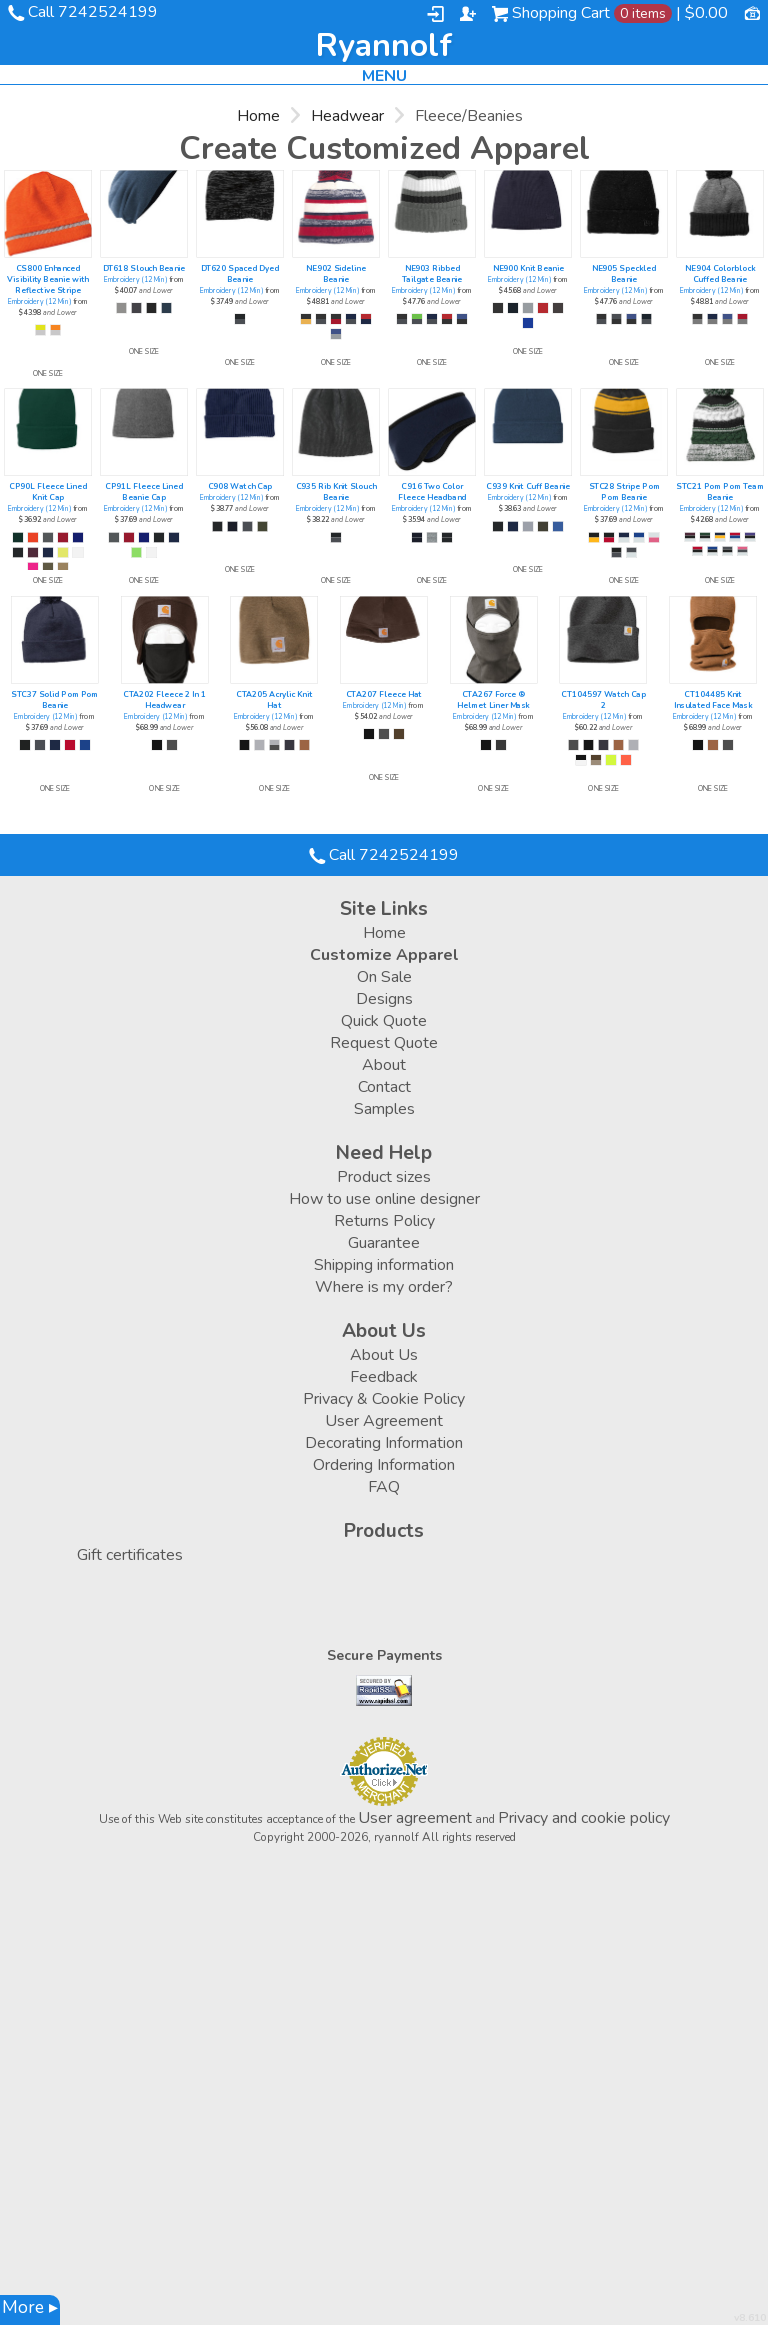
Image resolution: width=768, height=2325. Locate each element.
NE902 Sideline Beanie (336, 274)
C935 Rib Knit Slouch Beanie (336, 492)
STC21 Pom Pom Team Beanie (720, 492)
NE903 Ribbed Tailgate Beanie (432, 274)
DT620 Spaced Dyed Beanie (240, 274)
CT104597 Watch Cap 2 (603, 700)
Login (435, 14)
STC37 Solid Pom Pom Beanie (54, 700)
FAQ (384, 1487)
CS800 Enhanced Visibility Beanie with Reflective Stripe (48, 279)
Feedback (384, 1377)
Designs (384, 999)
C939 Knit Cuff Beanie (528, 486)
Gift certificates (130, 1555)
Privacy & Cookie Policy (384, 1399)
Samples (384, 1109)
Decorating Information (384, 1443)
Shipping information (384, 1265)
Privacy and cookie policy (584, 1818)
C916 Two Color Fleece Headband (432, 492)
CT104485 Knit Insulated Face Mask (713, 700)
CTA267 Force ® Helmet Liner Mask (493, 700)
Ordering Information (384, 1465)
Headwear (347, 116)
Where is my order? (384, 1287)
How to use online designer (384, 1199)
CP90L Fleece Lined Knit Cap (48, 492)
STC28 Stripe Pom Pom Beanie (624, 492)
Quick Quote (384, 1021)
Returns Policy (384, 1221)
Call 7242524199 (93, 12)
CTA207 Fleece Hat (384, 694)
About (384, 1065)
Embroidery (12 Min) (39, 302)
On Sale (384, 977)
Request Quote (384, 1043)
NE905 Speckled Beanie (624, 274)
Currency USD (752, 12)
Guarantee (384, 1243)
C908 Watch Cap (240, 486)
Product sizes (384, 1177)
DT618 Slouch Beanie (144, 268)
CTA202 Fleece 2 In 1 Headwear (164, 700)
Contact (384, 1087)
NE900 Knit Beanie (528, 268)
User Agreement (384, 1421)
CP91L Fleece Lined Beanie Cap (144, 492)
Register (468, 14)
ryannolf (384, 46)
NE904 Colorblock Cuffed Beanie (720, 274)
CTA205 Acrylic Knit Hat (274, 700)
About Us (384, 1355)
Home (258, 116)
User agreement (415, 1818)
